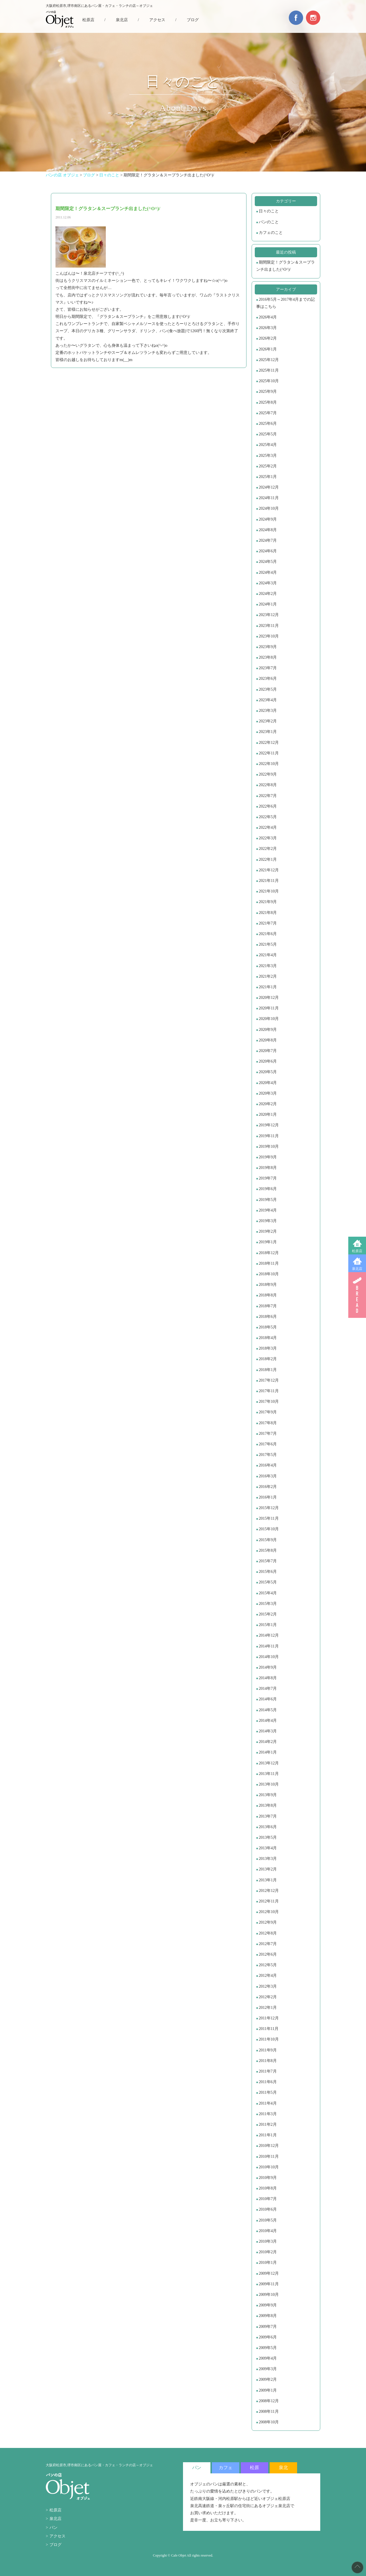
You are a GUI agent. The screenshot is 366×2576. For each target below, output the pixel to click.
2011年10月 (269, 2039)
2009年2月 (268, 2379)
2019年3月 (268, 1221)
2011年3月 (268, 2114)
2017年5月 (268, 1455)
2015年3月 (268, 1603)
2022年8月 (268, 785)
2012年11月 (269, 1901)
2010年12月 (269, 2145)
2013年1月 (268, 1880)
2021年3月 (268, 966)
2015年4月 (268, 1593)
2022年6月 (268, 806)
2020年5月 (268, 1072)
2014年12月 (269, 1635)
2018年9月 (268, 1284)
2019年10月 (269, 1146)
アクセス (157, 20)
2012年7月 (268, 1944)
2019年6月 (268, 1189)
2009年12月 (269, 2273)
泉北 (283, 2467)
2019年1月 (268, 1242)
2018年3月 (268, 1348)
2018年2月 (268, 1359)
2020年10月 (269, 1019)
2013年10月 (269, 1784)
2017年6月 (268, 1444)
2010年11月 (269, 2156)
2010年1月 (268, 2262)
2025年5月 (268, 434)
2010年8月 (268, 2188)
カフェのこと (271, 232)
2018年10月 (269, 1274)
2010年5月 (268, 2220)
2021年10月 (269, 891)
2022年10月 (269, 764)
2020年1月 (268, 1114)
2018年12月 (269, 1253)
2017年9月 (268, 1412)
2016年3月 (268, 1476)
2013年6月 (268, 1827)
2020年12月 (269, 997)
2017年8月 (268, 1423)
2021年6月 (268, 934)
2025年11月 (269, 370)
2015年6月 (268, 1571)
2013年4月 (268, 1848)
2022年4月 (268, 827)
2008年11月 (269, 2411)
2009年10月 (269, 2294)
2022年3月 (268, 838)
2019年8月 (268, 1168)
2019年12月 (269, 1125)
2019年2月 (268, 1231)
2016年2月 (268, 1487)
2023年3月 (268, 710)
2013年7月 (268, 1816)
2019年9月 (268, 1157)
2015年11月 (269, 1518)
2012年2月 (268, 1997)
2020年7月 (268, 1051)
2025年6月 (268, 423)
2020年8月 (268, 1040)
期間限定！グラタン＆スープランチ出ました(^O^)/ (285, 266)
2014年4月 (268, 1720)
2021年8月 (268, 913)
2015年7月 (268, 1561)
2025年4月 (268, 445)
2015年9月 (268, 1540)
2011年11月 (269, 2029)
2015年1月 (268, 1625)
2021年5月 (268, 944)
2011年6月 (268, 2082)
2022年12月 (269, 742)
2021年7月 (268, 923)
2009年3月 (268, 2369)
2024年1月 (268, 604)
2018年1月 (268, 1370)
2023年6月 (268, 678)
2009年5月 (268, 2348)
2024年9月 (268, 519)
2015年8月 (268, 1550)
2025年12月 (269, 360)
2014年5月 (268, 1710)
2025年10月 (269, 381)
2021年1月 (268, 987)
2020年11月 (269, 1008)
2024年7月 (268, 540)
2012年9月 (268, 1922)
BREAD (357, 1295)
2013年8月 (268, 1805)
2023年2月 (268, 721)
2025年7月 (268, 413)
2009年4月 (268, 2358)
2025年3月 (268, 455)
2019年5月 (268, 1200)
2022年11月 (269, 753)
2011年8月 (268, 2061)
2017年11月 (269, 1391)
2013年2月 (268, 1869)
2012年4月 (268, 1975)
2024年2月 (268, 593)
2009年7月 (268, 2326)
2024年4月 (268, 572)
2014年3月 (268, 1731)
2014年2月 (268, 1742)
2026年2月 (268, 338)
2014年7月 (268, 1688)
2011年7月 (268, 2071)
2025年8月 (268, 402)
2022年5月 (268, 817)
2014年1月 (268, 1752)
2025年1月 (268, 477)
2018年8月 (268, 1295)
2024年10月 (269, 508)
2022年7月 (268, 796)
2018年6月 (268, 1316)
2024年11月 (269, 498)
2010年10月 (269, 2167)
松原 (254, 2467)
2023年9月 (268, 647)
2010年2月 (268, 2252)
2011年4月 (268, 2103)
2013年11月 (269, 1774)
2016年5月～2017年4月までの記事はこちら (285, 303)
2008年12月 (269, 2401)
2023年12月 (269, 615)
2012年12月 (269, 1890)
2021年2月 (268, 976)
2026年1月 (268, 349)
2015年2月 (268, 1614)
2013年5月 (268, 1837)
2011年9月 (268, 2050)
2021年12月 (269, 870)
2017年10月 (269, 1401)
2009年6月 (268, 2337)
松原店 (357, 1251)
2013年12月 (269, 1763)
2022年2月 (268, 848)
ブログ (193, 20)
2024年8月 (268, 530)
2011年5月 (268, 2092)
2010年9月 (268, 2177)
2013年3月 (268, 1858)
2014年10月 (269, 1657)
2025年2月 (268, 466)
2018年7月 (268, 1306)
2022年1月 (268, 859)
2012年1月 (268, 2007)
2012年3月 (268, 1986)
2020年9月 (268, 1029)
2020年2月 (268, 1104)
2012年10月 (269, 1912)
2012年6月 (268, 1954)
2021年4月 (268, 955)
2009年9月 (268, 2305)
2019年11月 (269, 1136)
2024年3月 (268, 583)
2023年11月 (269, 625)
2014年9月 (268, 1667)
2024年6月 (268, 551)
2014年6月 (268, 1699)
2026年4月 (268, 317)
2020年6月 (268, 1061)
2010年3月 (268, 2241)
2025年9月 (268, 391)
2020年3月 (268, 1093)
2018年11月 (269, 1263)
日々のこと (269, 211)
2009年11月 (269, 2284)
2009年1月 (268, 2390)
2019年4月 (268, 1210)
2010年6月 (268, 2209)
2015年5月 (268, 1582)
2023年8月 (268, 657)
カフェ (225, 2467)
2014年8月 (268, 1678)
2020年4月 (268, 1083)
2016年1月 (268, 1497)
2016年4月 (268, 1465)
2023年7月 (268, 668)
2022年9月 (268, 774)
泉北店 (357, 1269)
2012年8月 (268, 1933)
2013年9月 (268, 1795)
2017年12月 (269, 1380)
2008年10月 (269, 2422)
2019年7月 (268, 1178)
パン (53, 2527)
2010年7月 (268, 2199)
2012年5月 (268, 1965)
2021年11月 (269, 880)
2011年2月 (268, 2124)
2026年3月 (268, 328)
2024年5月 (268, 561)
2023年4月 (268, 700)
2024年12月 (269, 487)
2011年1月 (268, 2135)
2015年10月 (269, 1529)
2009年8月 (268, 2316)
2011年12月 (269, 2018)
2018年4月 (268, 1338)
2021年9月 (268, 902)
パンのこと (269, 222)
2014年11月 (269, 1646)
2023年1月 (268, 732)
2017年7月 (268, 1433)
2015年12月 (269, 1508)
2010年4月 (268, 2231)
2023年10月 (269, 636)
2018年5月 (268, 1327)
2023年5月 (268, 689)
